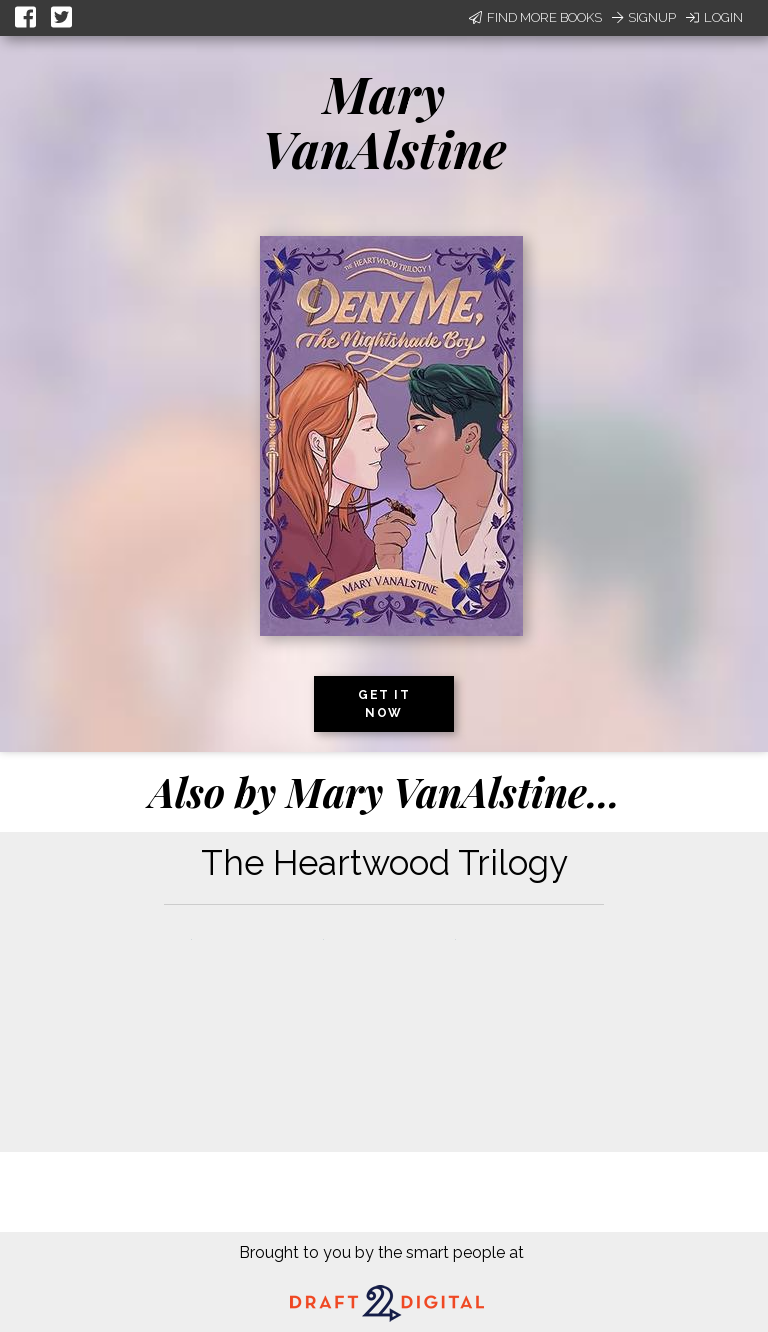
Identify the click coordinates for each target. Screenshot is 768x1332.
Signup (644, 17)
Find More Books (535, 17)
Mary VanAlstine (384, 121)
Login (714, 17)
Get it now (384, 704)
